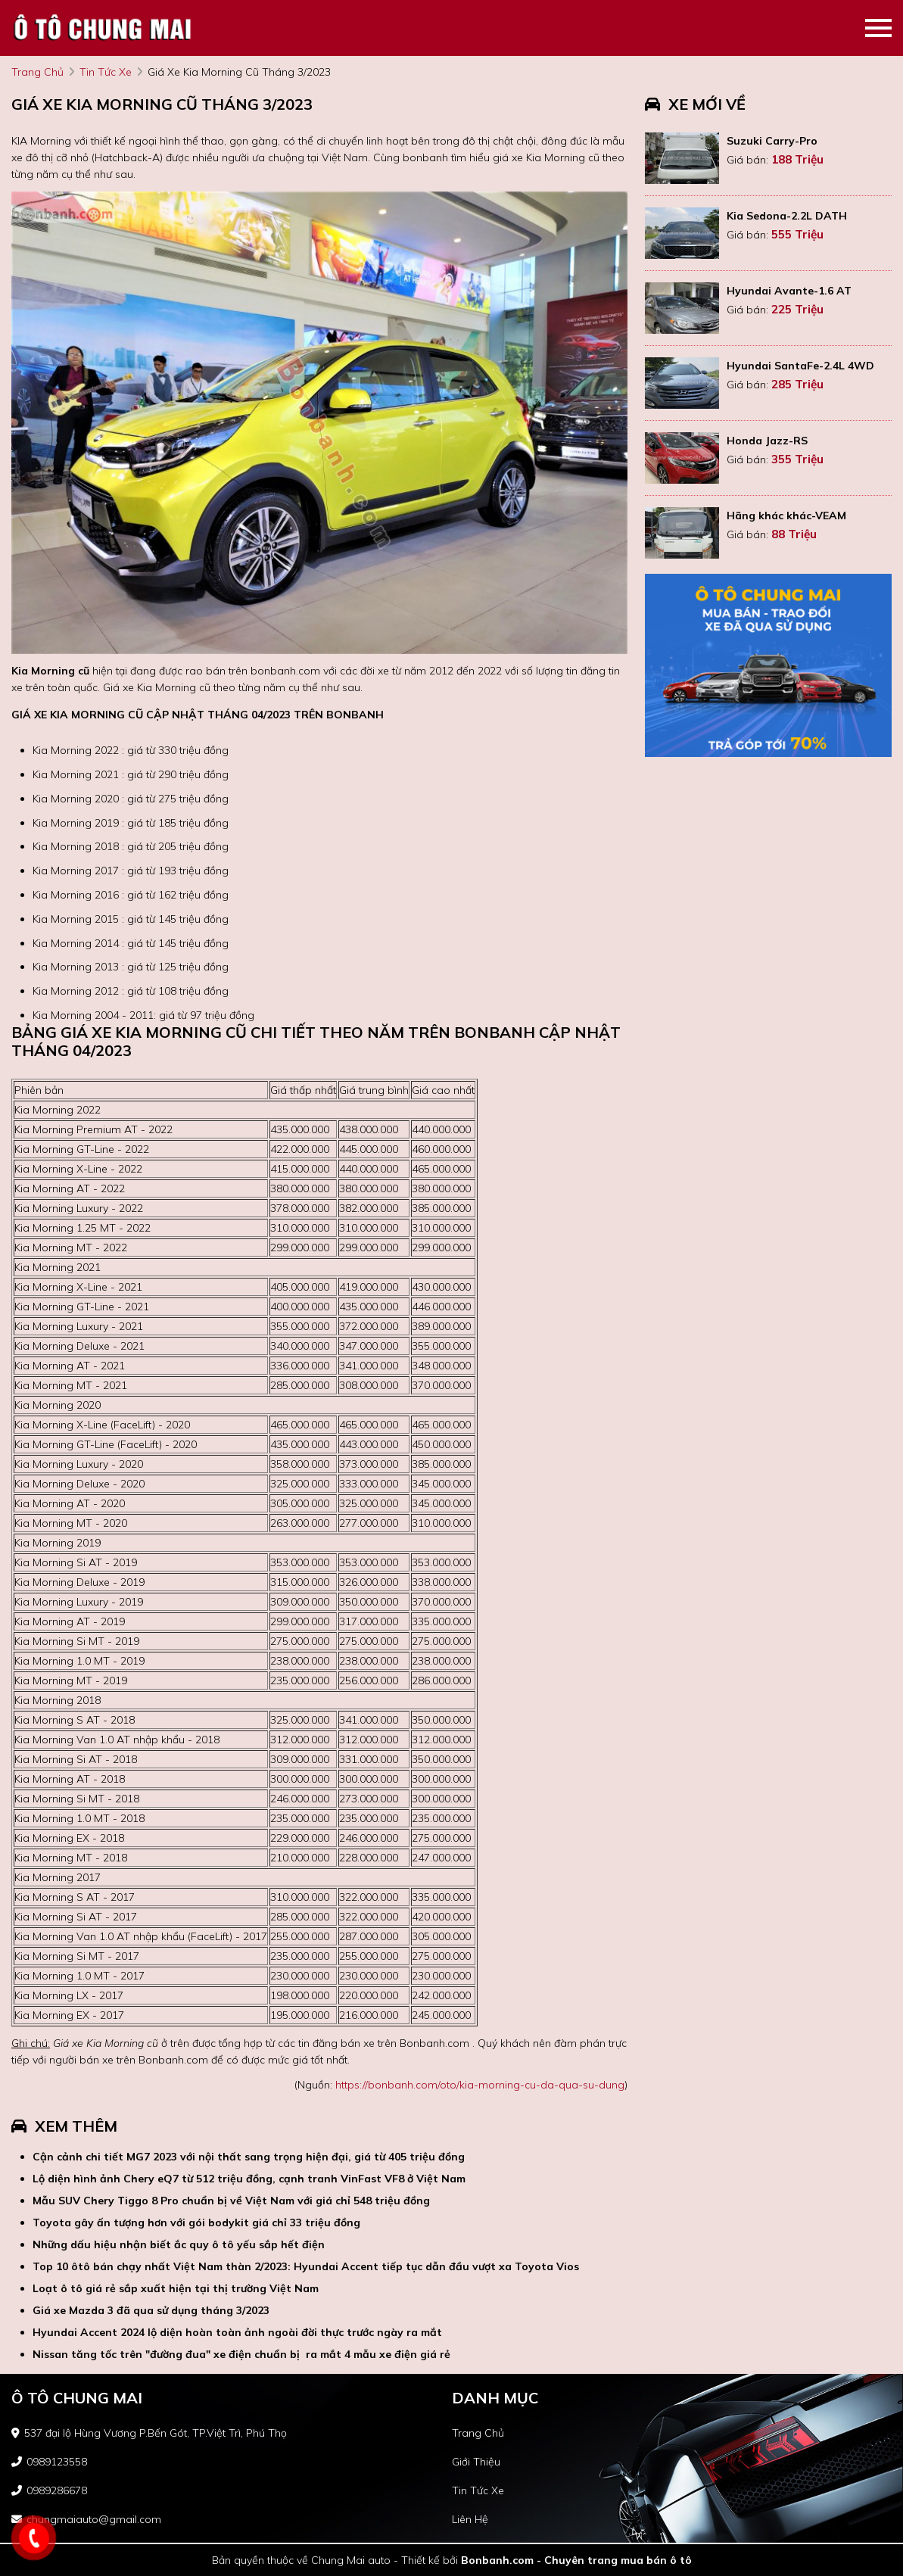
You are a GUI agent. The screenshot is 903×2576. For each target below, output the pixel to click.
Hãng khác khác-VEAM (786, 515)
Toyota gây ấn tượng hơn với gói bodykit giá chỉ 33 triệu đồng (196, 2222)
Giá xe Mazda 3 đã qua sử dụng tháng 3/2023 (151, 2310)
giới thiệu (476, 2462)
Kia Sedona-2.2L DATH (787, 216)
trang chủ (37, 72)
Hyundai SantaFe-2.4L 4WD (800, 365)
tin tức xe (105, 72)
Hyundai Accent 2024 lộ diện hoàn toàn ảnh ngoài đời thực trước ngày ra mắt (237, 2332)
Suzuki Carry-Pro (772, 141)
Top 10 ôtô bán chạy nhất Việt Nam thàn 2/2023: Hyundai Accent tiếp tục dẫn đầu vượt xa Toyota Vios (306, 2266)
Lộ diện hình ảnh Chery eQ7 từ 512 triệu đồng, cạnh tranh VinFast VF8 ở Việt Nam (249, 2178)
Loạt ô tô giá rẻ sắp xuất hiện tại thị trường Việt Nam (176, 2288)
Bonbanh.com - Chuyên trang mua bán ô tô (576, 2560)
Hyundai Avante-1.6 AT (789, 290)
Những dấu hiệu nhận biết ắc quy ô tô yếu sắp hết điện (179, 2244)
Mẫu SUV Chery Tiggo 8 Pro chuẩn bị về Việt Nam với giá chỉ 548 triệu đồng (231, 2200)
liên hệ (470, 2519)
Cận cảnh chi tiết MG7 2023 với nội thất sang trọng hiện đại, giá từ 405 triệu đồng (249, 2156)
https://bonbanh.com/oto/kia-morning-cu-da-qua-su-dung (479, 2085)
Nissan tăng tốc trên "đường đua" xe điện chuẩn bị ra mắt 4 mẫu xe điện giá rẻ (241, 2354)
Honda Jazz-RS (767, 440)
